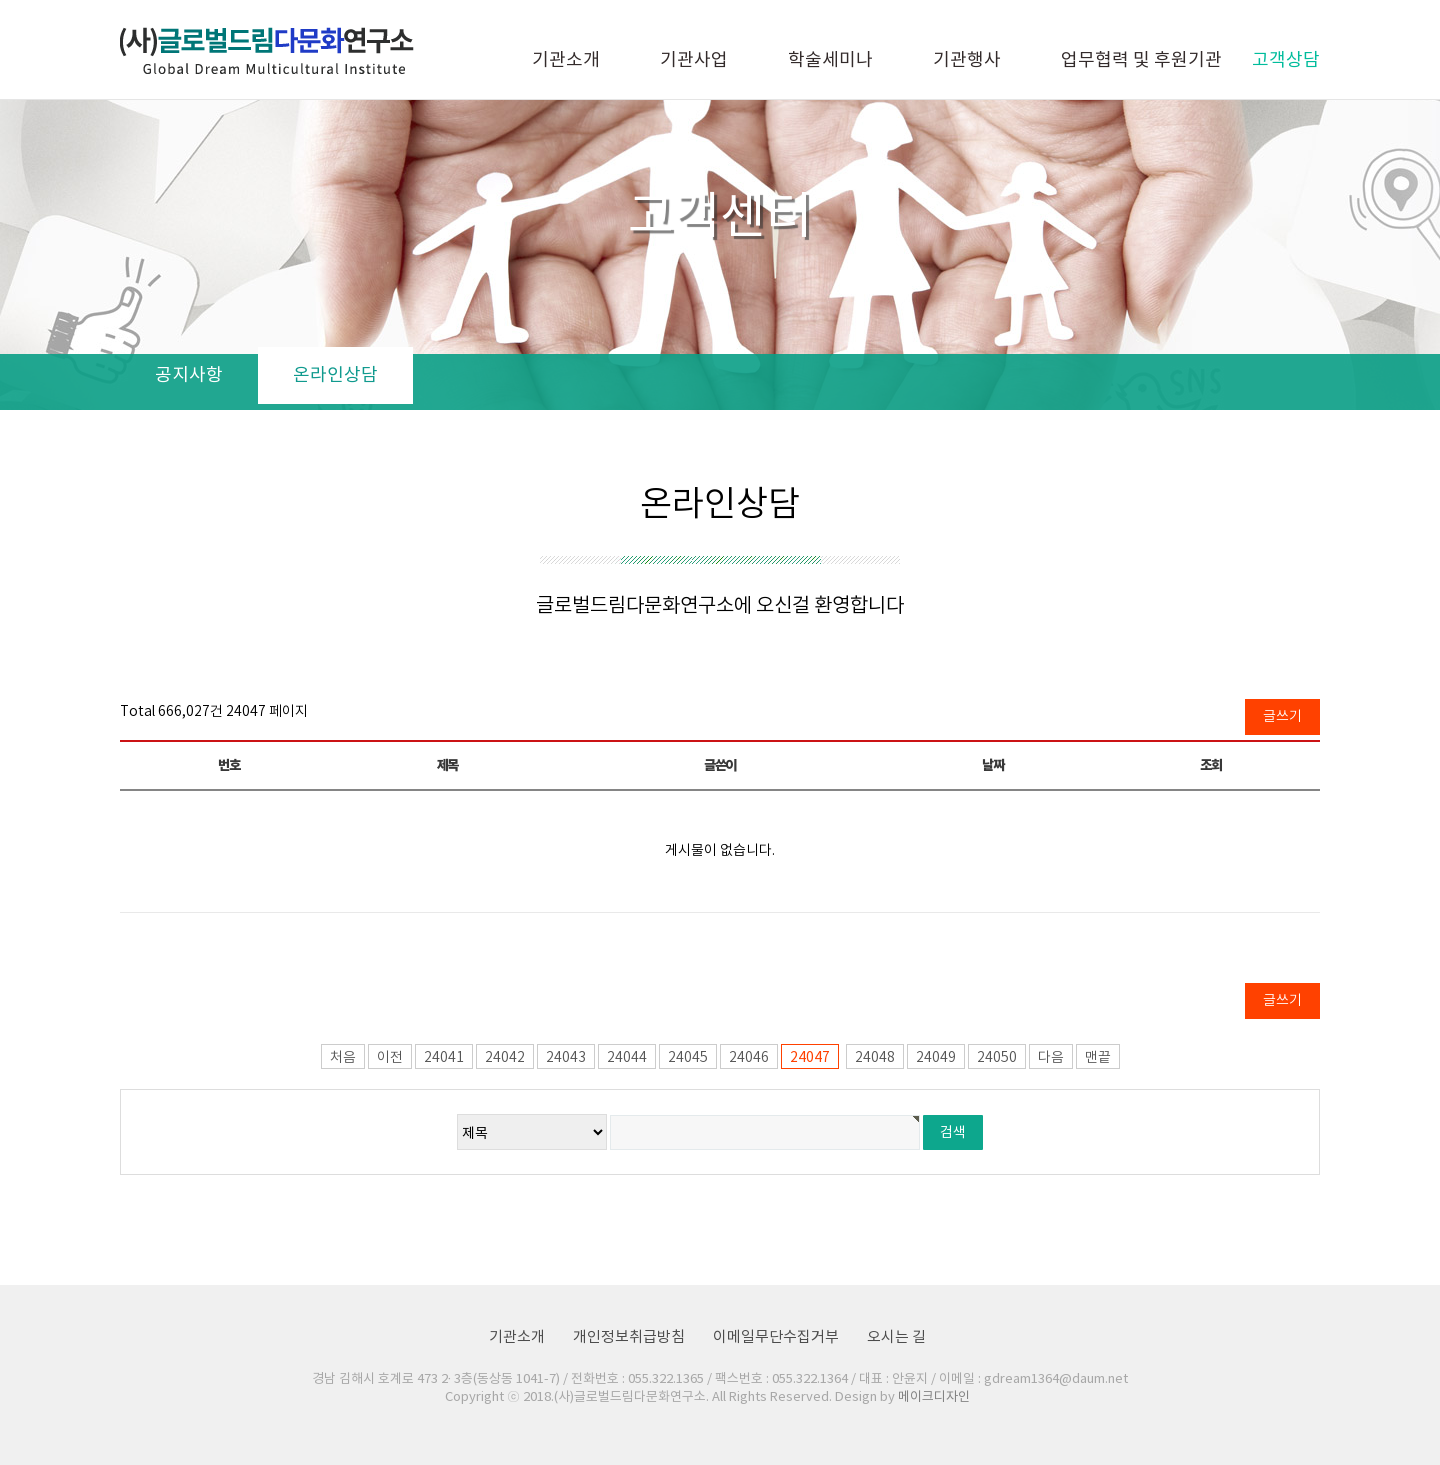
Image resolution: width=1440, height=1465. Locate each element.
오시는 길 (896, 1337)
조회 (1210, 765)
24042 (505, 1058)
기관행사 (967, 60)
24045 (688, 1058)
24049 (936, 1058)
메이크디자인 (934, 1397)
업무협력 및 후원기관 (1141, 60)
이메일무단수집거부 (776, 1337)
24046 (749, 1058)
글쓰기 (1282, 717)
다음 (1051, 1058)
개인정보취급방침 (629, 1337)
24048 (875, 1058)
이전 (390, 1058)
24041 (444, 1058)
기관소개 (566, 60)
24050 (997, 1058)
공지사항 (189, 375)
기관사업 (694, 60)
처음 (343, 1058)
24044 (627, 1058)
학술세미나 (830, 60)
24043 (566, 1058)
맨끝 (1098, 1058)
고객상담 (1286, 60)
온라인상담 (335, 375)
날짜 (992, 765)
